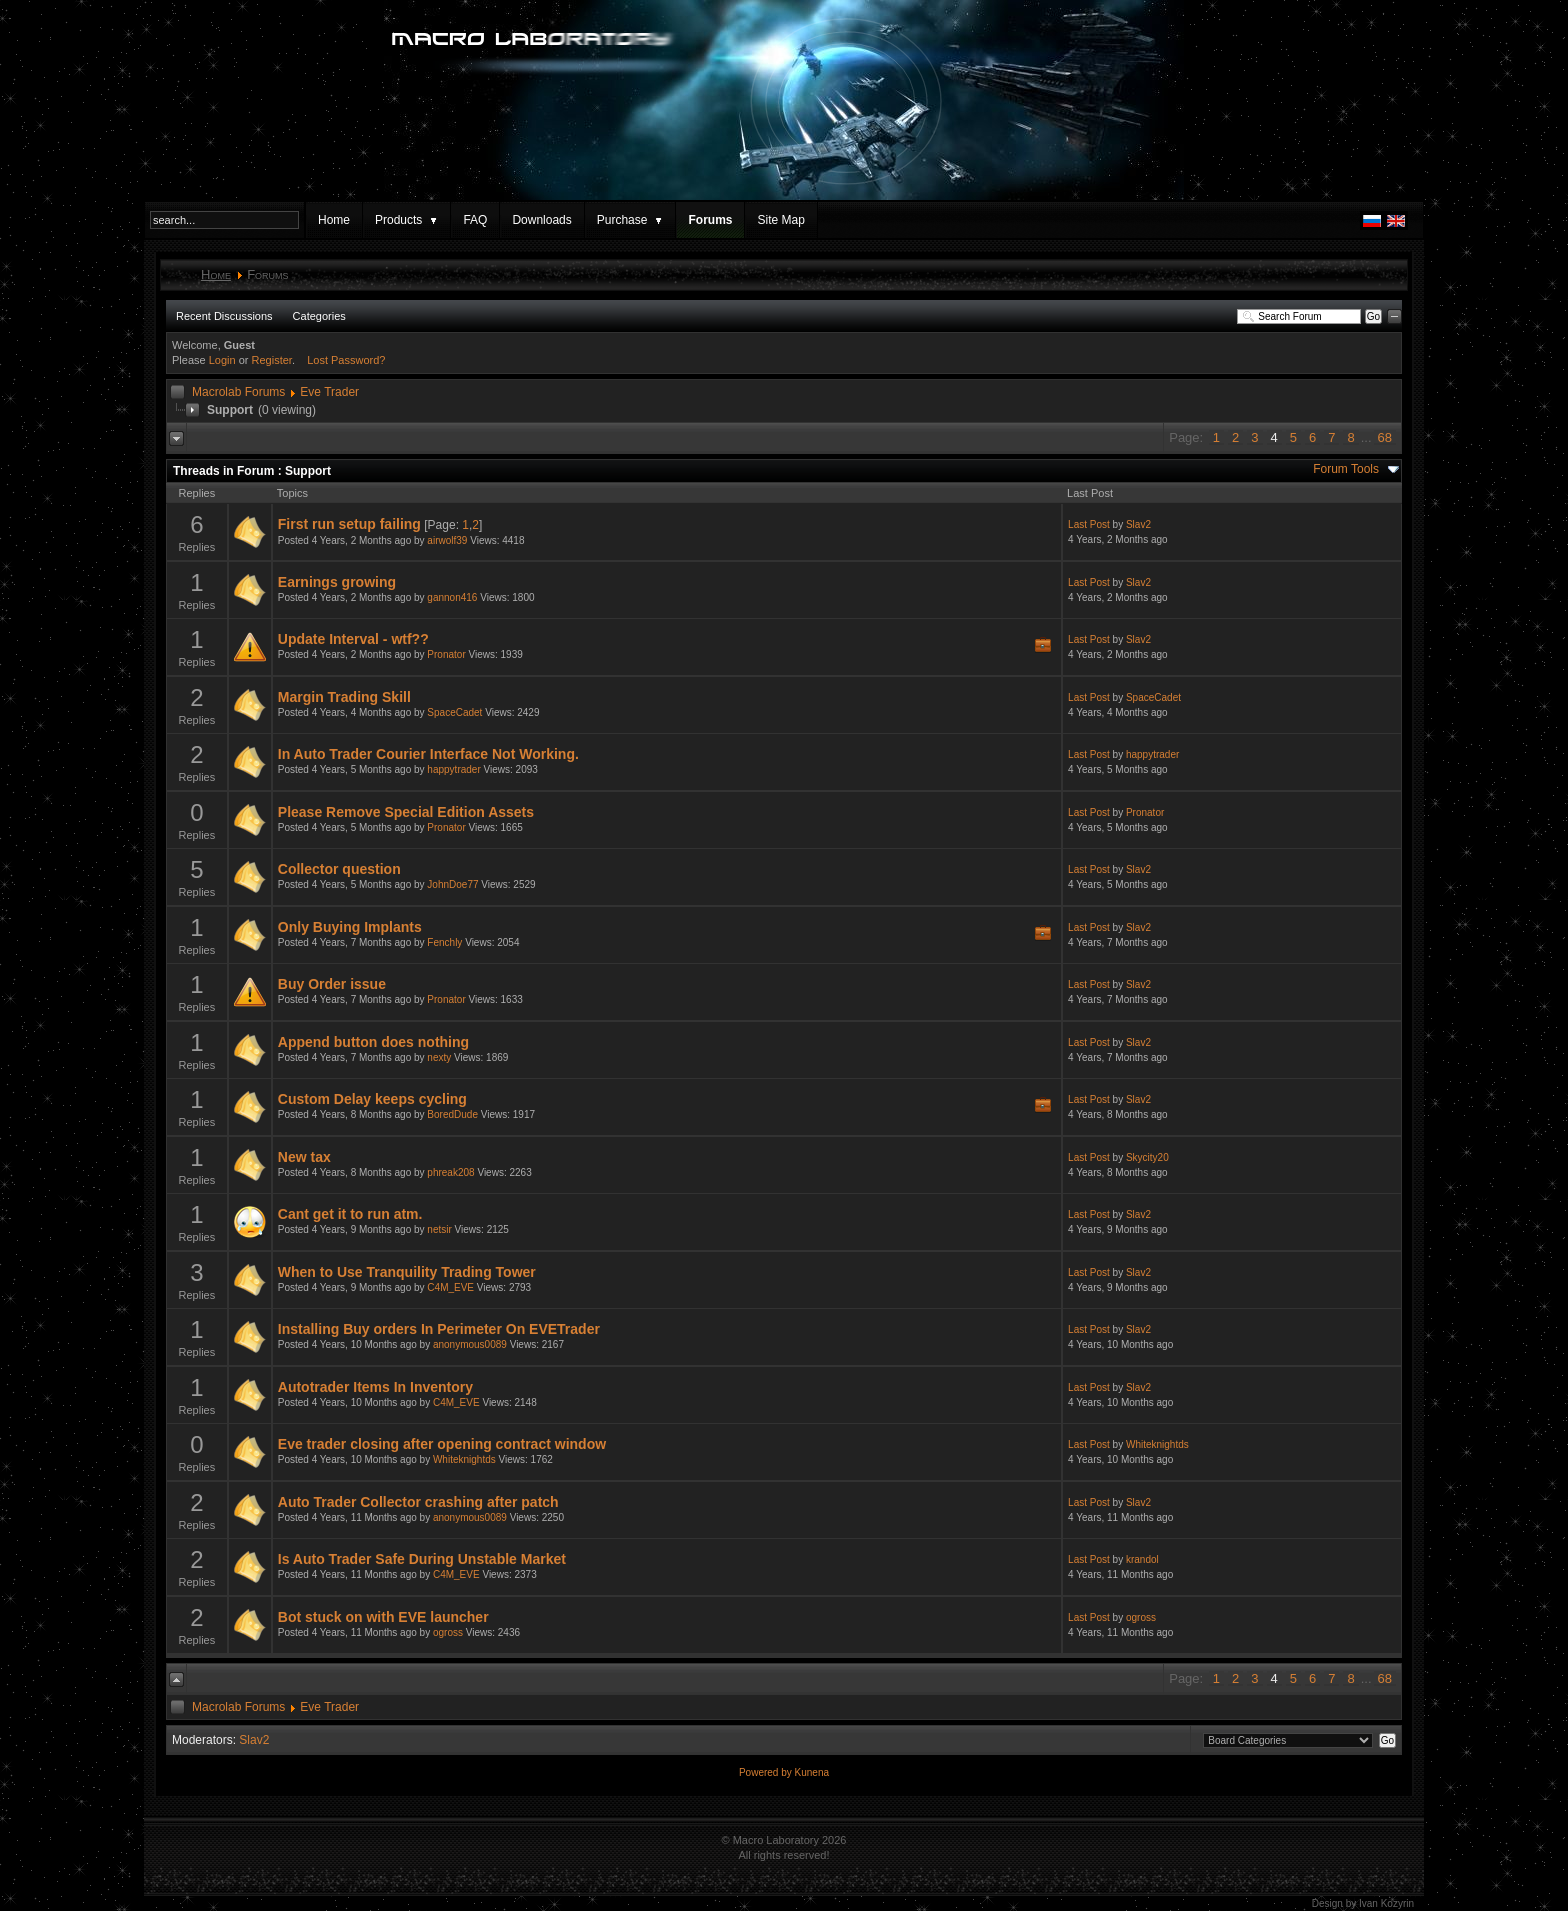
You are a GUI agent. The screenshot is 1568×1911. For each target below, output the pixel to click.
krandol (1142, 1559)
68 (1385, 437)
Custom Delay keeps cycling (372, 1099)
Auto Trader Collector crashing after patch (418, 1502)
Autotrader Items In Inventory (375, 1387)
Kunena (812, 1772)
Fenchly (444, 942)
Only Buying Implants (350, 927)
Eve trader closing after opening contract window (442, 1444)
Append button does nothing (373, 1042)
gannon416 (452, 597)
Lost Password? (346, 360)
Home (334, 220)
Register (272, 360)
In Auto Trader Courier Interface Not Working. (428, 754)
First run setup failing (349, 524)
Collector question (339, 869)
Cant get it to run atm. (350, 1214)
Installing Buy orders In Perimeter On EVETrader (439, 1329)
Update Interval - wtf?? (353, 639)
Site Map (780, 220)
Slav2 (1138, 524)
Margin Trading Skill (344, 697)
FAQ (475, 220)
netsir (439, 1229)
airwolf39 (447, 540)
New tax (304, 1157)
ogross (448, 1632)
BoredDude (452, 1114)
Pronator (446, 654)
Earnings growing (337, 582)
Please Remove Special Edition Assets (406, 812)
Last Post (1089, 524)
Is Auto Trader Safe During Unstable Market (422, 1559)
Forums (710, 220)
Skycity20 (1147, 1157)
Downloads (541, 220)
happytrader (453, 769)
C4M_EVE (450, 1287)
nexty (439, 1057)
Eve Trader (329, 392)
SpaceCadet (454, 712)
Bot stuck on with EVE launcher (383, 1617)
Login (222, 360)
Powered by (767, 1772)
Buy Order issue (332, 984)
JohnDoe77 (452, 884)
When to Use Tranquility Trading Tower (407, 1272)
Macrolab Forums (238, 392)
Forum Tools (1346, 469)
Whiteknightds (464, 1459)
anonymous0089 (470, 1344)
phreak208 (450, 1172)
